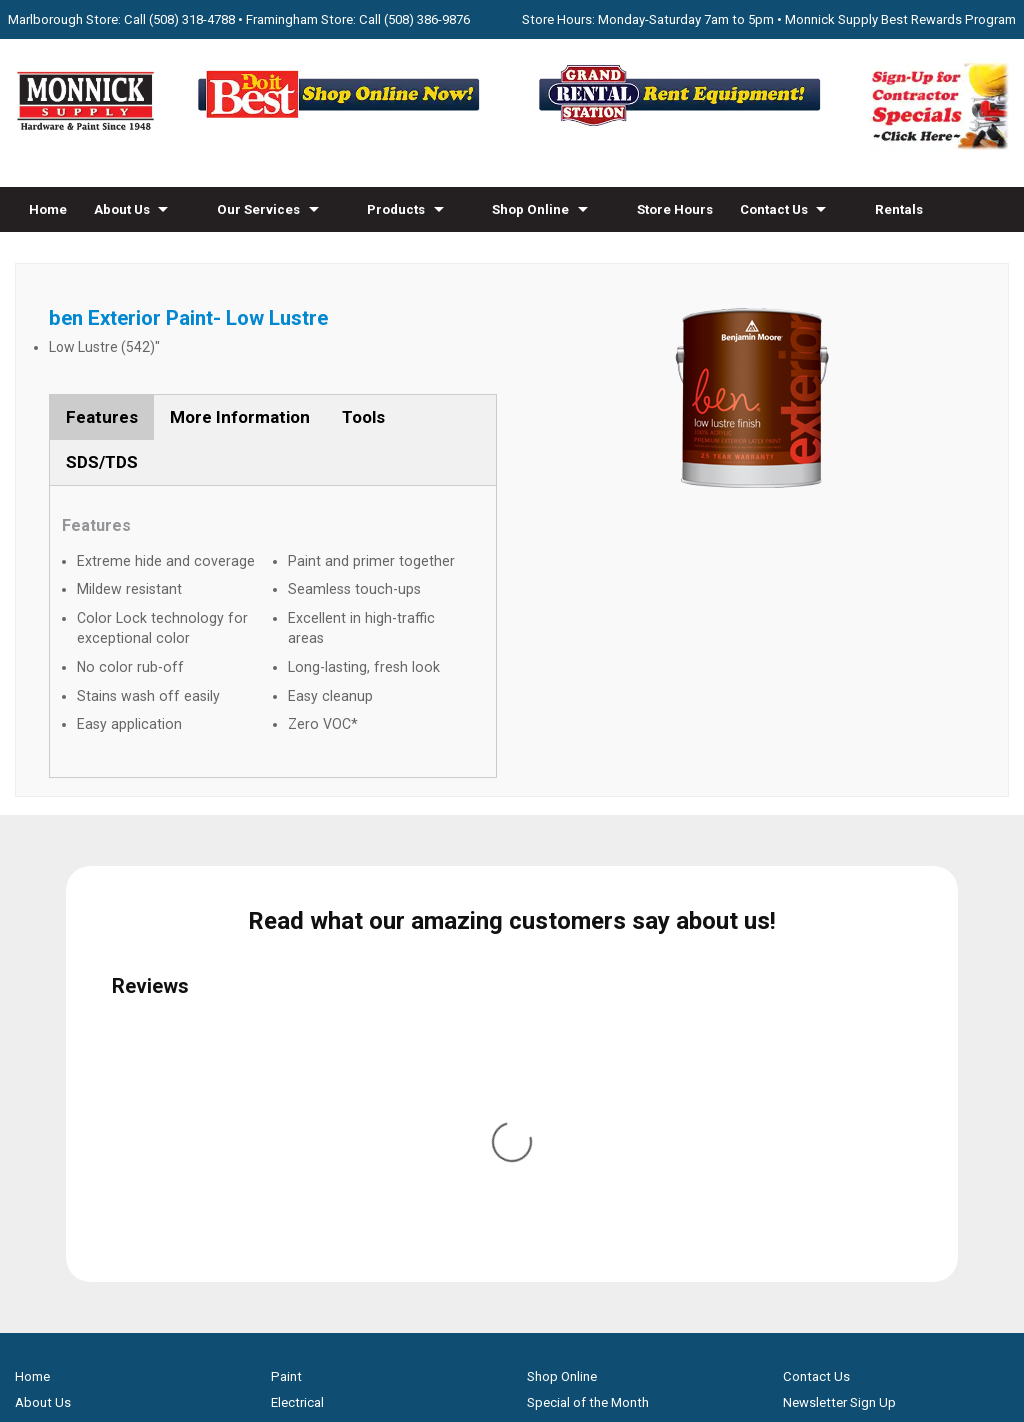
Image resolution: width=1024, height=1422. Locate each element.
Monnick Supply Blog (844, 1066)
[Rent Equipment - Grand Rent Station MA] (682, 124)
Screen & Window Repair (86, 1040)
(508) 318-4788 (192, 19)
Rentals (899, 209)
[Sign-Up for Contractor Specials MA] (938, 145)
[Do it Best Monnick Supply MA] (512, 1299)
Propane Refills (59, 1066)
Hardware (299, 1014)
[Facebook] (491, 1231)
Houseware (304, 1040)
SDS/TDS (102, 462)
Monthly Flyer (565, 1014)
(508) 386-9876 (427, 19)
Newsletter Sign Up (839, 987)
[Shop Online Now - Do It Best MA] (341, 124)
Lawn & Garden (315, 1066)
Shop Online (530, 209)
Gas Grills (298, 1171)
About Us (122, 209)
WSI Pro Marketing (765, 1334)
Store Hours (675, 209)
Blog (163, 254)
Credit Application (580, 1092)
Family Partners (828, 1014)
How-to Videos (75, 254)
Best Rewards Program (594, 1066)
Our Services (258, 209)
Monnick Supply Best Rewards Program (900, 19)
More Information (240, 417)
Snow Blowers (312, 1145)
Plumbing (299, 1092)
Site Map (809, 1092)
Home (48, 209)
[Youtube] (533, 1231)
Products (396, 209)
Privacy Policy (512, 1369)
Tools (363, 417)
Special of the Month (588, 987)
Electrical (297, 987)
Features (102, 417)
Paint (286, 961)
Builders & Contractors (849, 1040)
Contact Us (774, 209)
